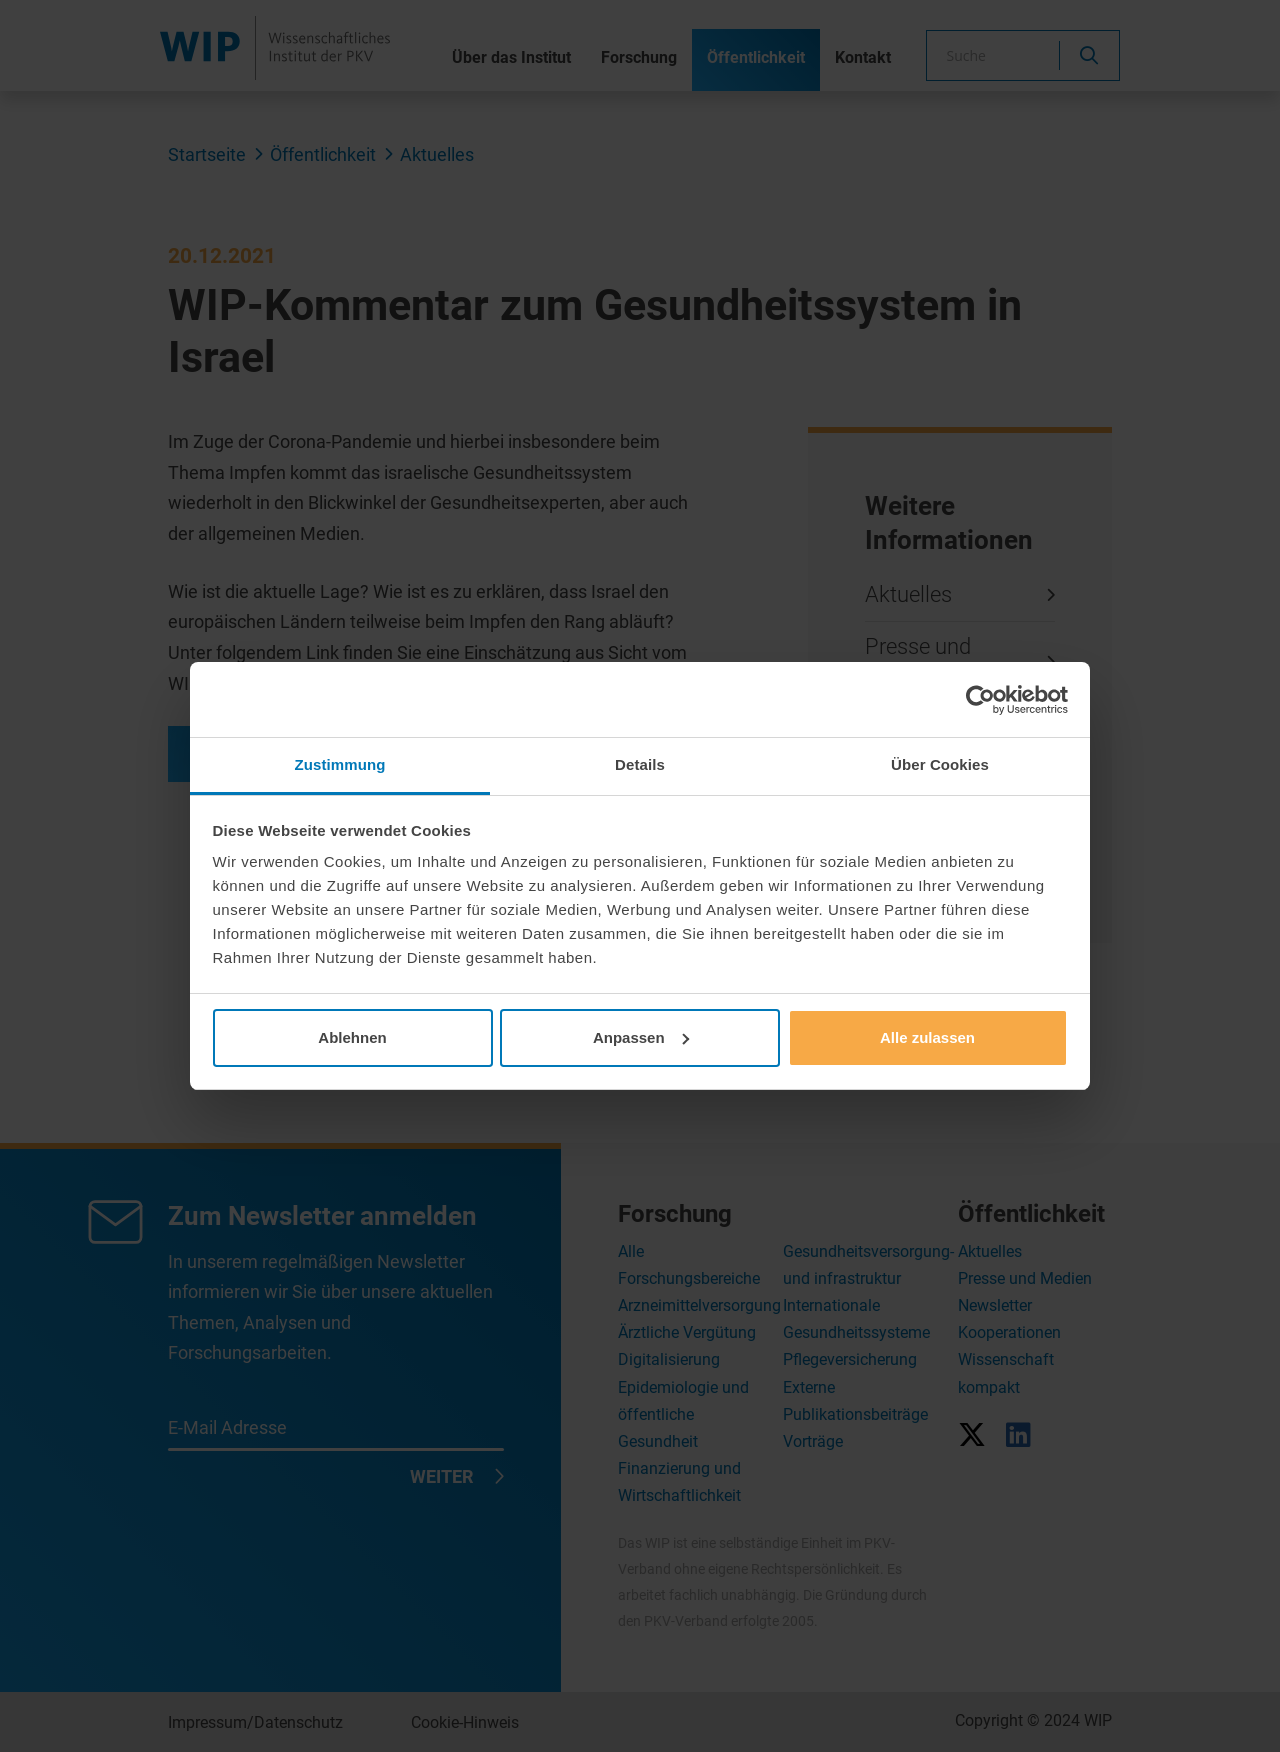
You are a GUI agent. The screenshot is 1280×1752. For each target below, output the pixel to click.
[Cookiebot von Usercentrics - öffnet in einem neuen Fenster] (980, 700)
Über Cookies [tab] (940, 764)
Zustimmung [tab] (340, 764)
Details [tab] (640, 764)
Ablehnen (352, 1037)
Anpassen (641, 1037)
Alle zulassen (927, 1037)
